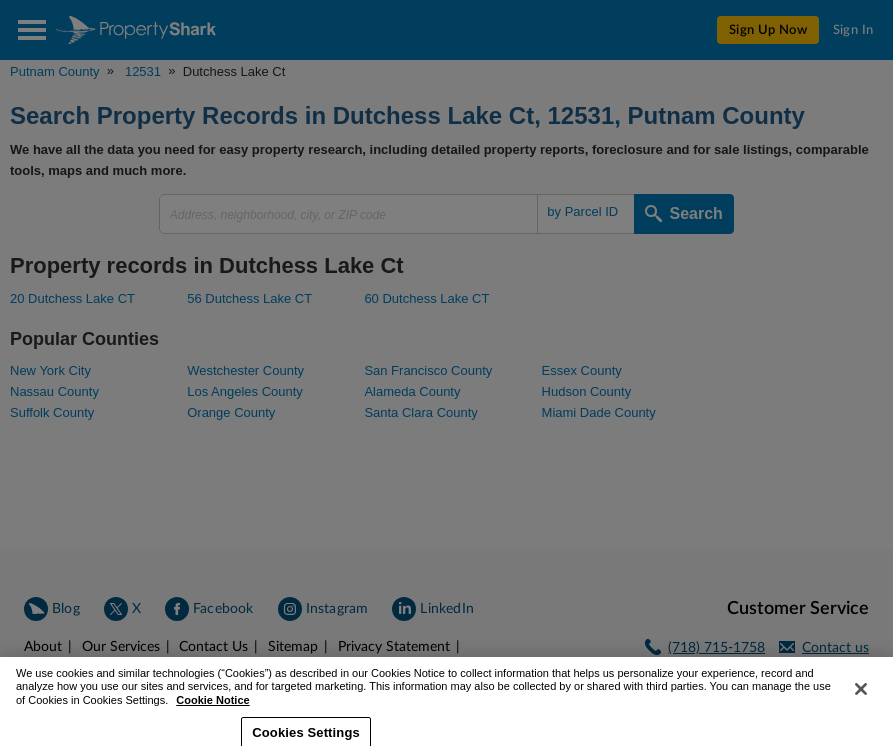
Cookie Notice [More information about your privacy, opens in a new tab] (212, 713)
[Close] (861, 703)
